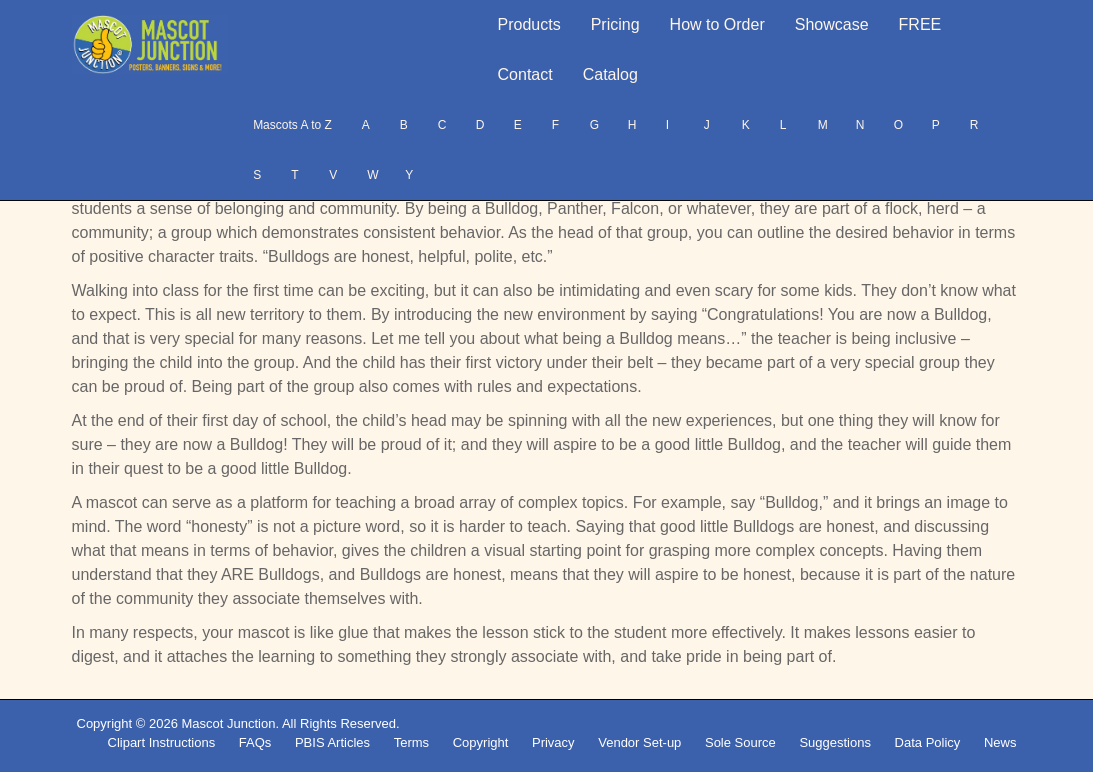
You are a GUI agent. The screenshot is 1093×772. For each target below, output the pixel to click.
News (1000, 742)
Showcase (832, 24)
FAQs (255, 742)
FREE (920, 24)
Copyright (481, 742)
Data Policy (928, 742)
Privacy (553, 742)
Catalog (610, 74)
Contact (525, 74)
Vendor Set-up (639, 742)
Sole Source (740, 742)
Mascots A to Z (292, 125)
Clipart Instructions (162, 742)
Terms (411, 742)
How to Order (717, 24)
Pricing (615, 24)
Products (529, 24)
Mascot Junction (228, 723)
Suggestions (835, 742)
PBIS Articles (332, 742)
